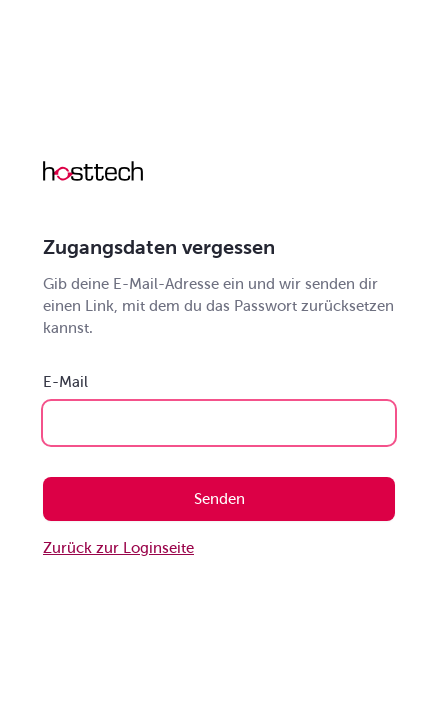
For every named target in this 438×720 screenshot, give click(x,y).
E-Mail (65, 381)
